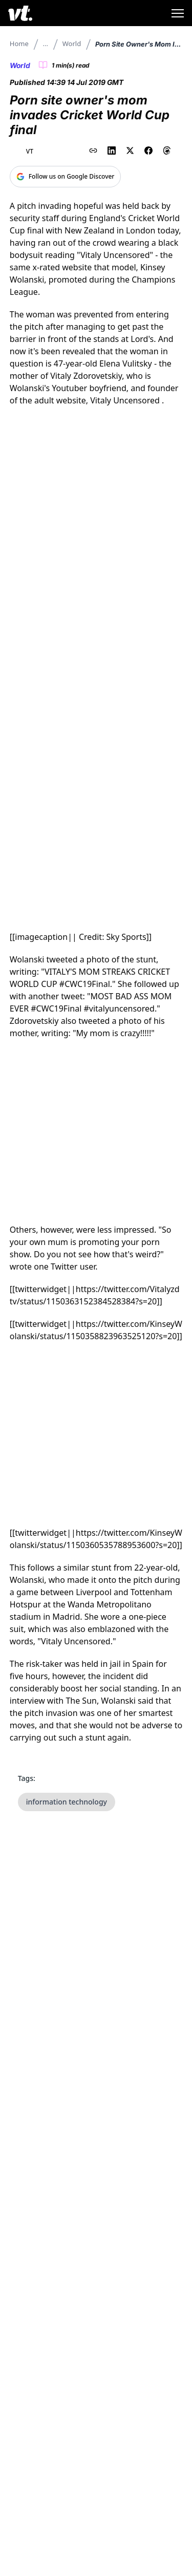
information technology (66, 1802)
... (45, 43)
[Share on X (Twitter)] (130, 150)
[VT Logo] (20, 13)
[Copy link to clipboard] (93, 150)
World (71, 43)
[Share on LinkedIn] (111, 150)
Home (19, 43)
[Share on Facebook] (148, 150)
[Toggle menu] (178, 13)
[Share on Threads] (167, 150)
